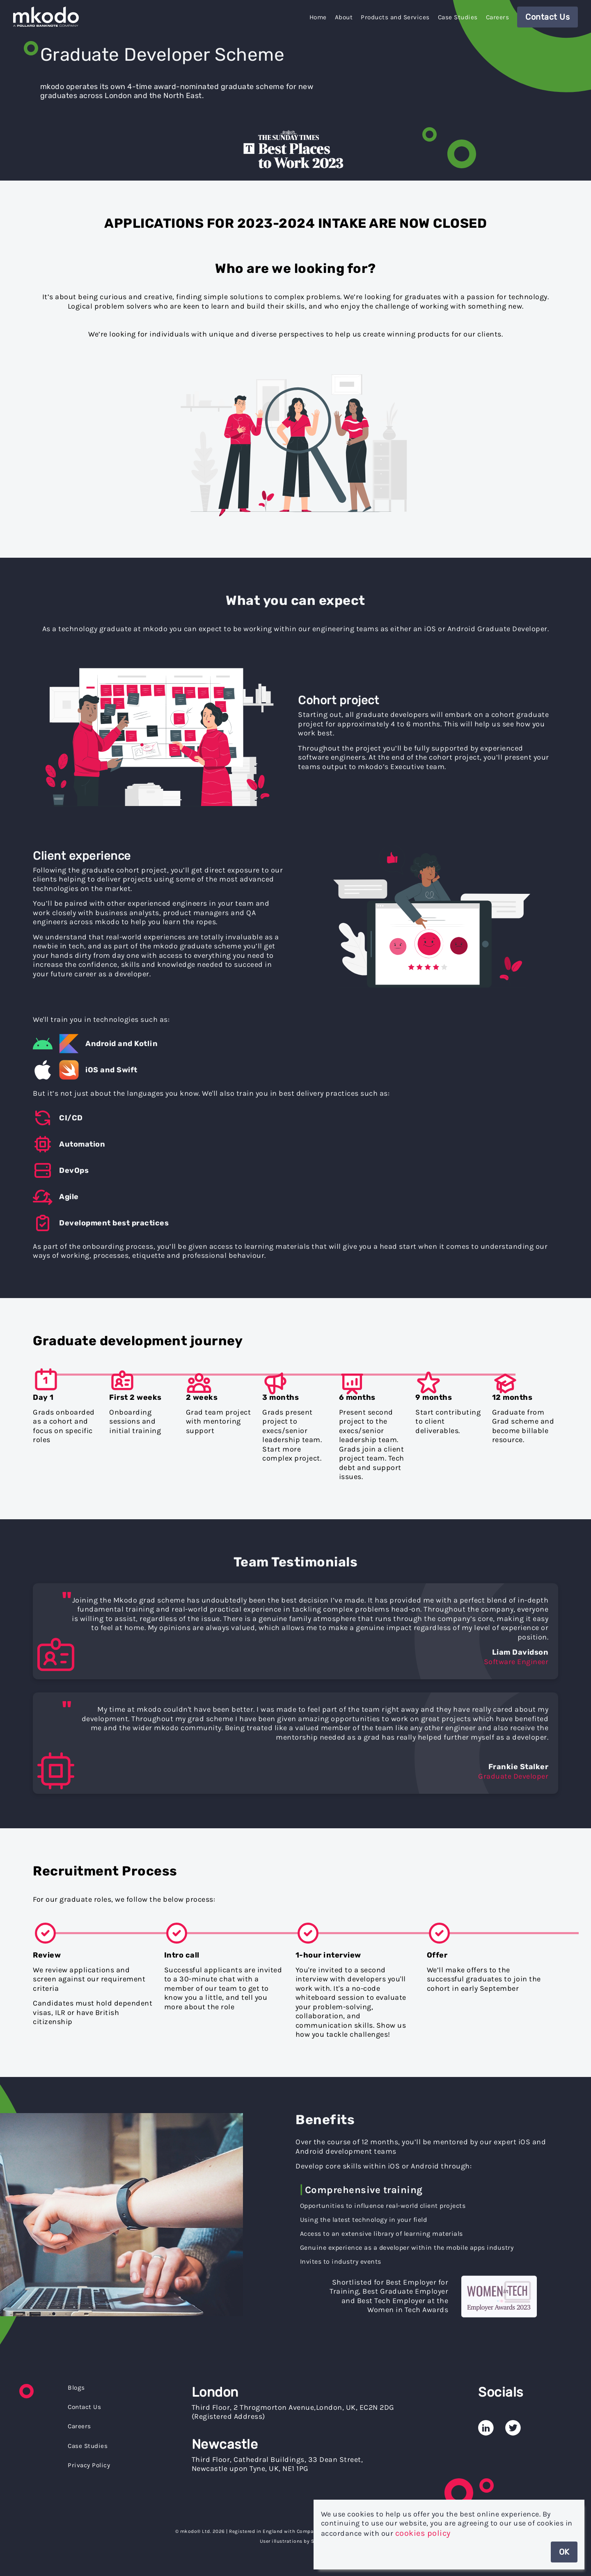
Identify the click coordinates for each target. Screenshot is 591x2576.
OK (564, 2552)
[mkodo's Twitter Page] (513, 2420)
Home (318, 17)
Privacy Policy (89, 2465)
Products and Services (395, 17)
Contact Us (547, 17)
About (344, 17)
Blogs (76, 2387)
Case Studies (458, 17)
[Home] (47, 19)
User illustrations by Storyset (296, 2541)
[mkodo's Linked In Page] (486, 2420)
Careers (497, 17)
